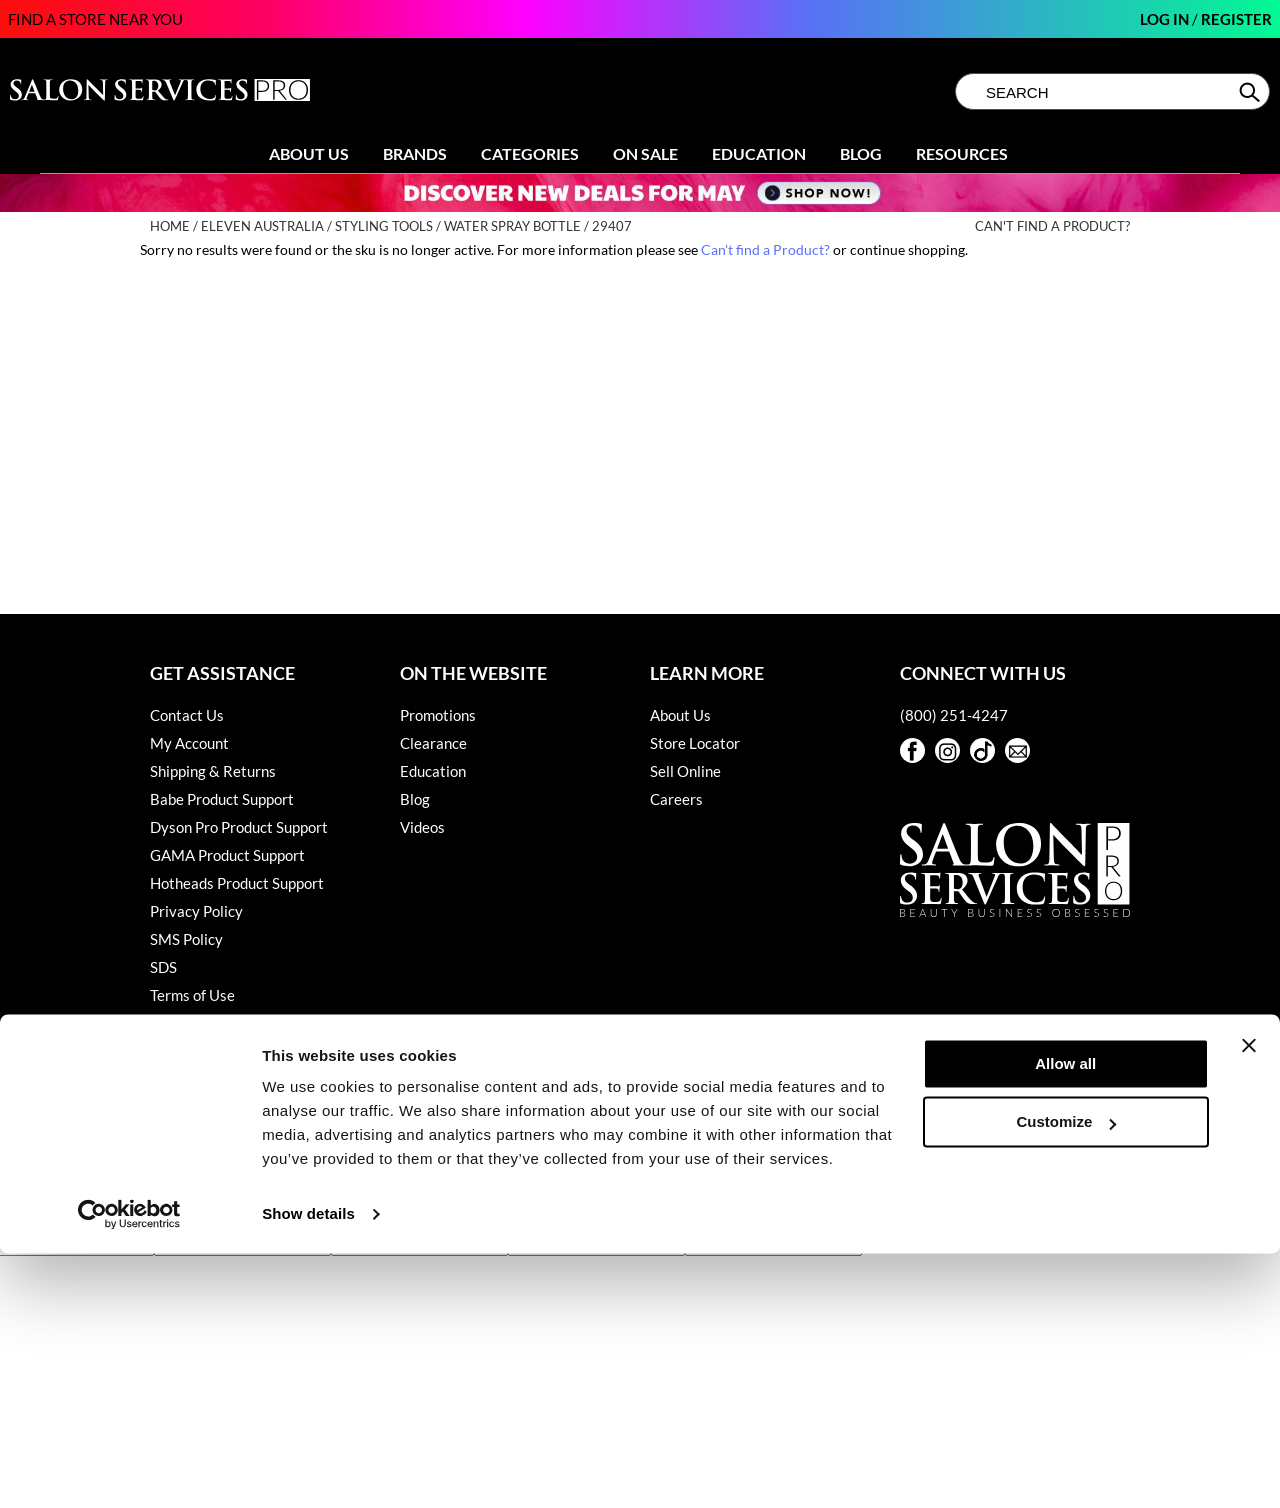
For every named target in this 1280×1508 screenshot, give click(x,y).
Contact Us (187, 715)
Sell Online (685, 771)
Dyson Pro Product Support (239, 827)
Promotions (438, 715)
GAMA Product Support (227, 855)
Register (1236, 19)
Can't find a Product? (1052, 226)
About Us (309, 153)
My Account (189, 743)
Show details (308, 1468)
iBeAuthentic (661, 1108)
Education (759, 153)
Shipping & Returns (213, 771)
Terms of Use (192, 995)
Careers (676, 799)
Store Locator (695, 743)
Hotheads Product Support (237, 883)
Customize (1067, 1376)
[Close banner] (1249, 1300)
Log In (1166, 19)
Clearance (433, 743)
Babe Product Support (222, 799)
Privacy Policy (196, 911)
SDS (163, 967)
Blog (861, 153)
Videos (422, 827)
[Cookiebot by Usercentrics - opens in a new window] (129, 1469)
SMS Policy (186, 939)
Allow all (1065, 1318)
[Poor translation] (73, 1218)
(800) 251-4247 (954, 715)
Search (1251, 92)
